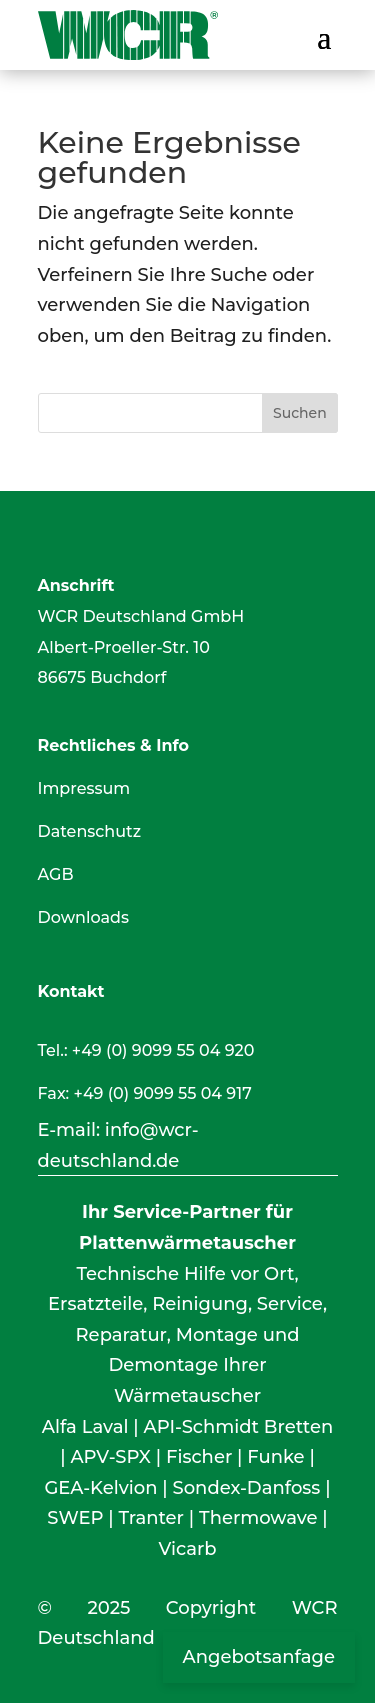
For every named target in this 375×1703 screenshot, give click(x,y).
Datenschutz (90, 831)
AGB (56, 874)
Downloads (83, 917)
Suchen (300, 413)
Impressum (84, 788)
